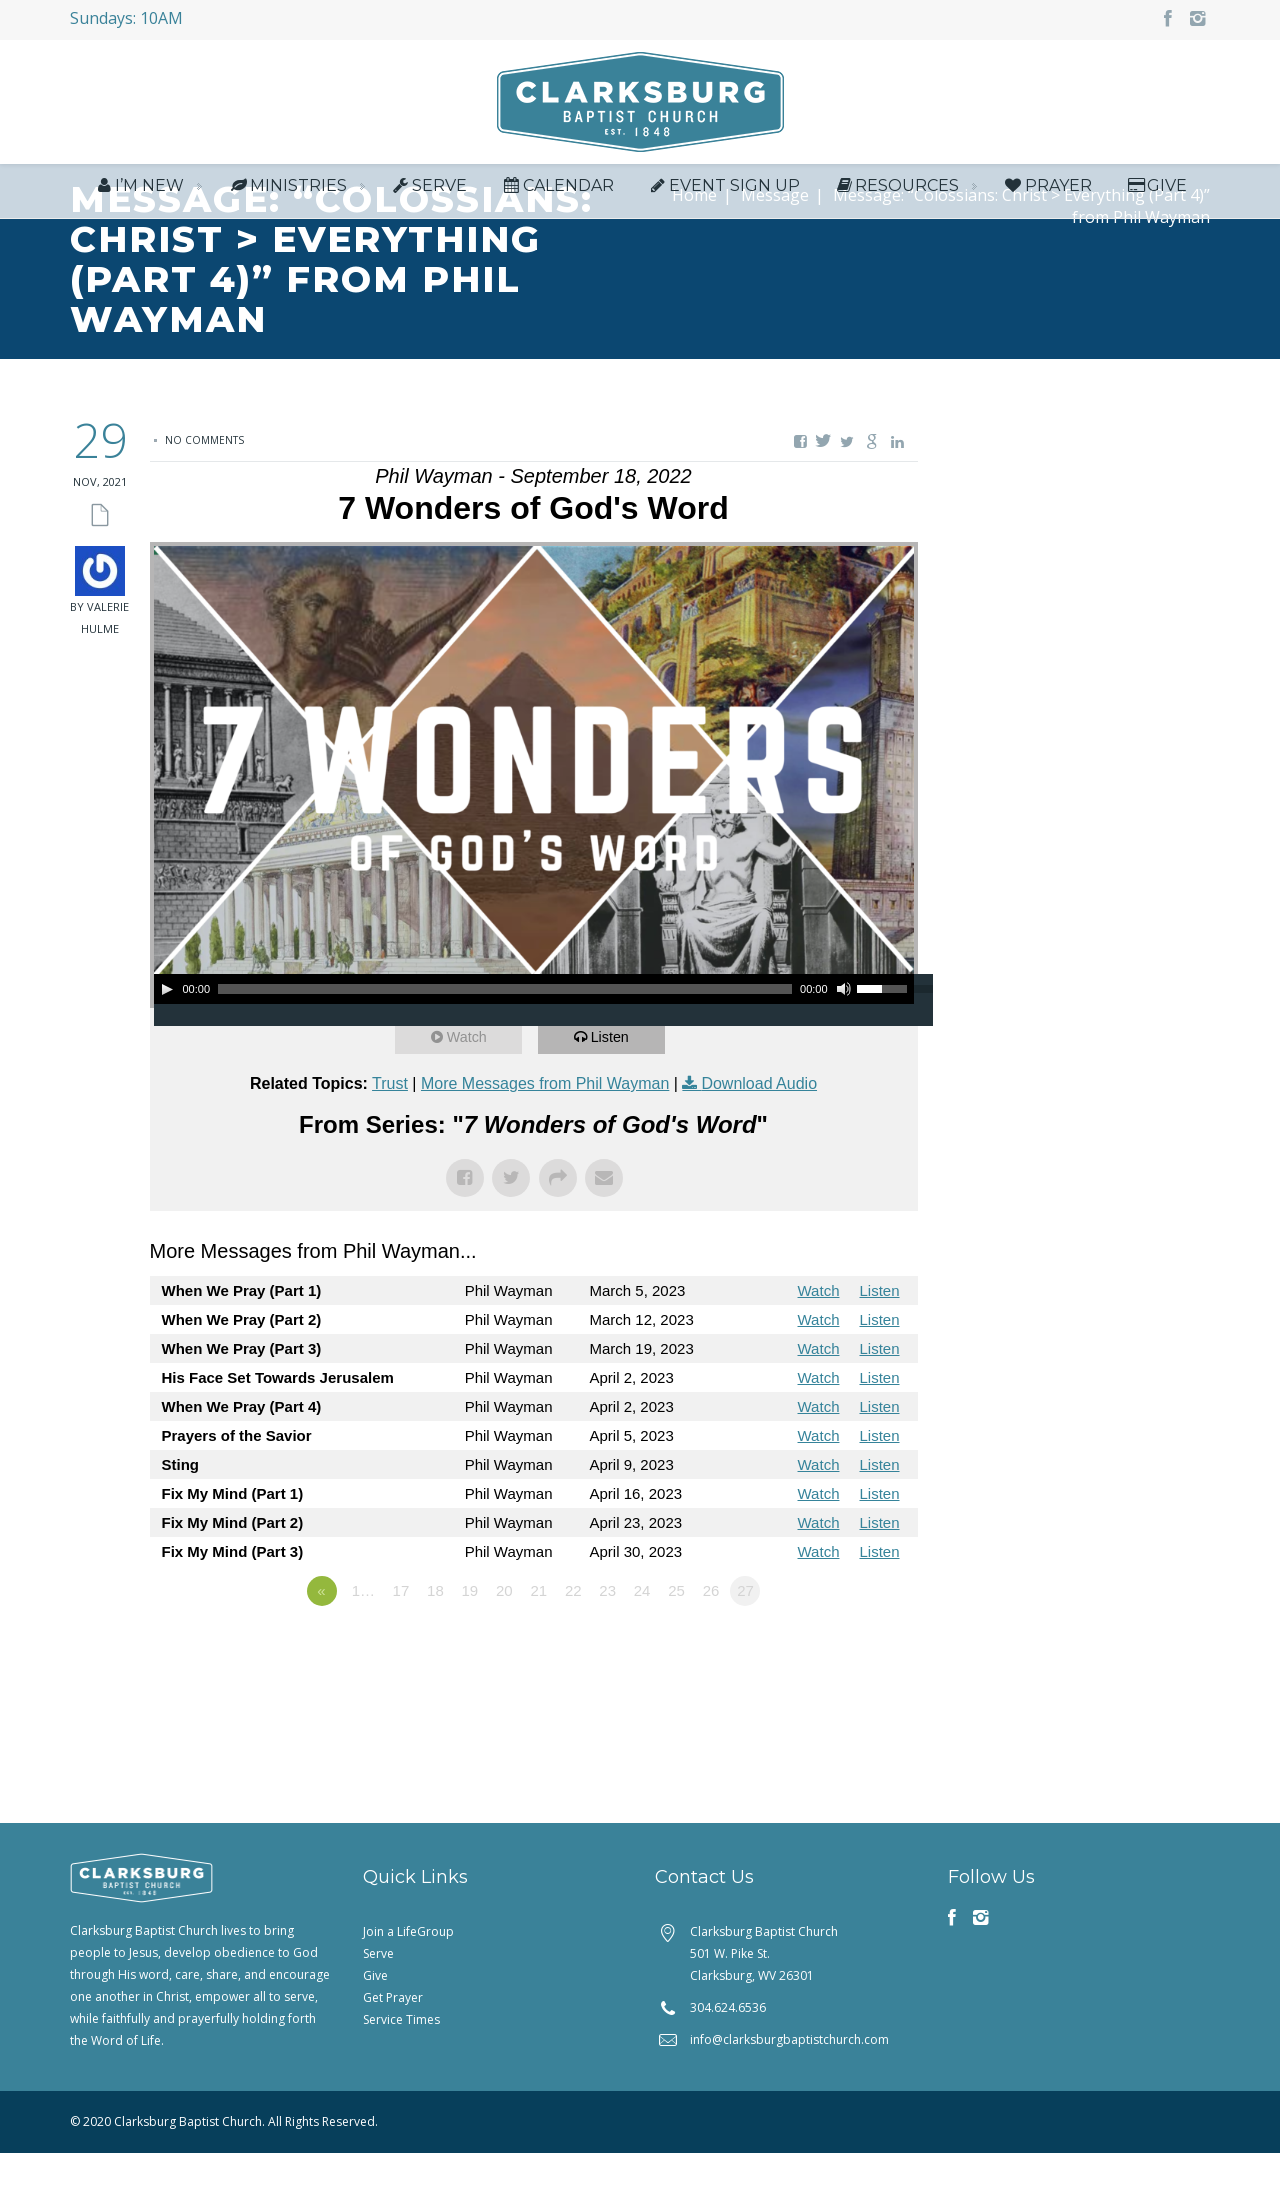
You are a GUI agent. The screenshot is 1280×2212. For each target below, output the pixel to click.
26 (711, 1649)
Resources (896, 190)
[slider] (505, 1048)
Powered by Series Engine (844, 1705)
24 (642, 1649)
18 (435, 1649)
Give (1156, 190)
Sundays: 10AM (126, 18)
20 (504, 1649)
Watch (471, 1095)
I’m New (138, 190)
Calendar (556, 190)
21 (538, 1649)
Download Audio (759, 1142)
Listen (614, 1095)
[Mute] (844, 1048)
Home (694, 254)
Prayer (1046, 190)
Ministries (286, 190)
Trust (390, 1142)
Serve (428, 190)
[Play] (167, 1048)
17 (401, 1649)
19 (470, 1649)
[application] (534, 1048)
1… (363, 1649)
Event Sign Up (723, 190)
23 (607, 1649)
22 (573, 1649)
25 (676, 1649)
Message (775, 254)
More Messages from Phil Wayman (545, 1142)
